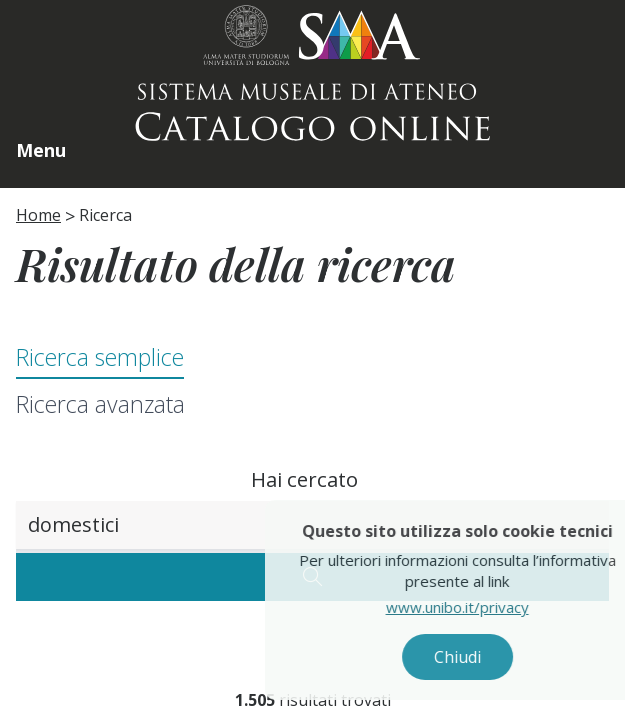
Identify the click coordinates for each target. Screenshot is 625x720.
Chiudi (469, 657)
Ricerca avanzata (100, 404)
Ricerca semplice (100, 357)
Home (38, 215)
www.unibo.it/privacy (469, 607)
